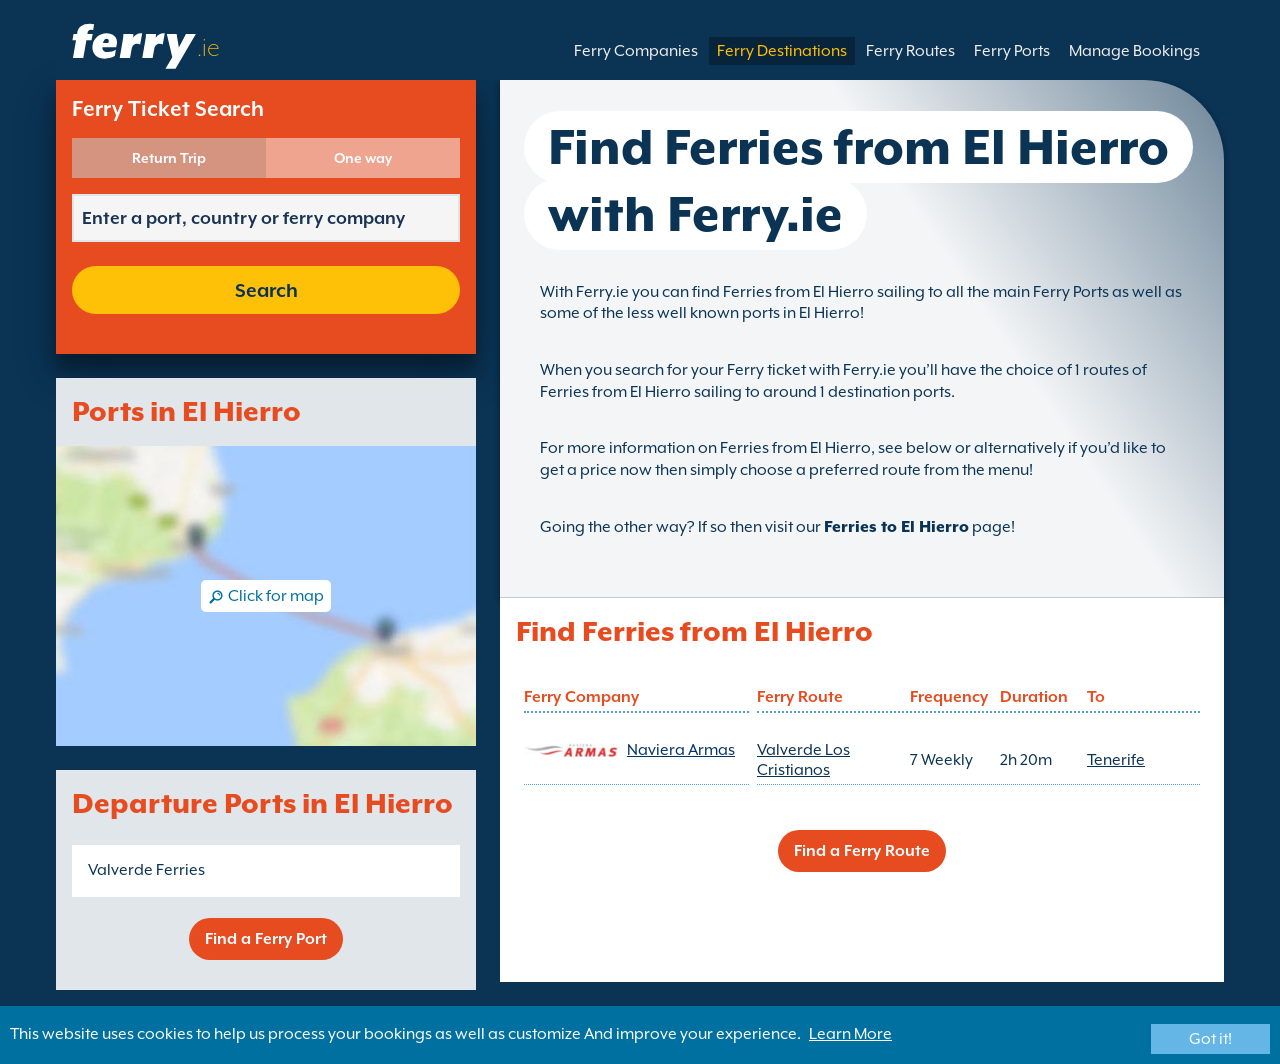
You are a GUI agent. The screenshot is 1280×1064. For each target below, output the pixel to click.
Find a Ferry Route (862, 851)
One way (363, 158)
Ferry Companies (636, 51)
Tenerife (1116, 760)
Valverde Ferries (146, 870)
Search (266, 290)
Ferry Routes (910, 51)
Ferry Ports (1012, 51)
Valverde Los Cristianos (803, 760)
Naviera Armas (681, 750)
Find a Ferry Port (266, 939)
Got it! (1210, 1039)
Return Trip (169, 158)
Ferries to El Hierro (896, 527)
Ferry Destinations (782, 51)
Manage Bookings (1134, 51)
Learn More (850, 1034)
